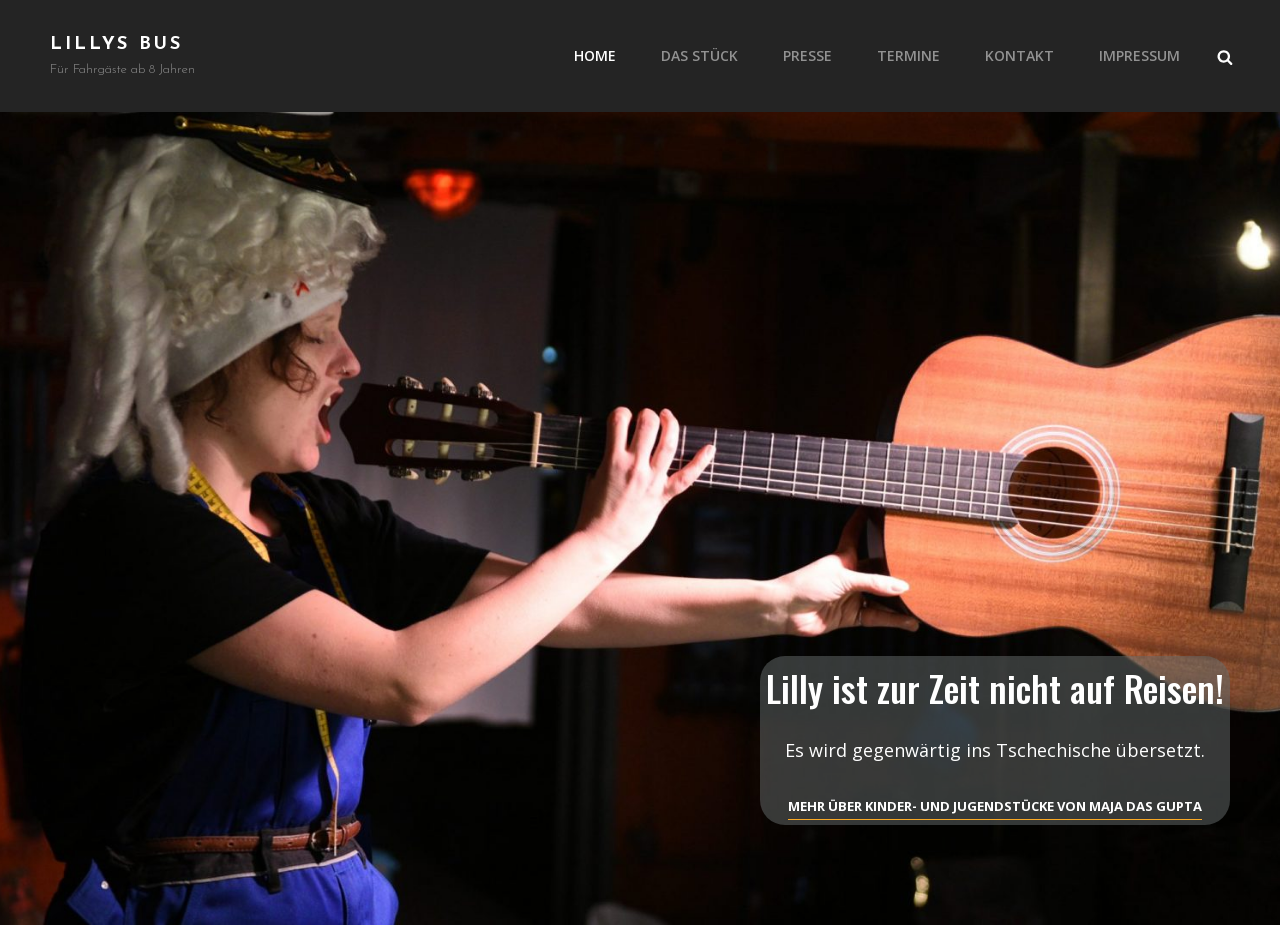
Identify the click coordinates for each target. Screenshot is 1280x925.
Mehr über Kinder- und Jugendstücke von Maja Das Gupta (995, 806)
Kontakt (1019, 55)
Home (595, 55)
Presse (807, 55)
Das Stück (699, 55)
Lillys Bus (116, 44)
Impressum (1139, 55)
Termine (908, 55)
